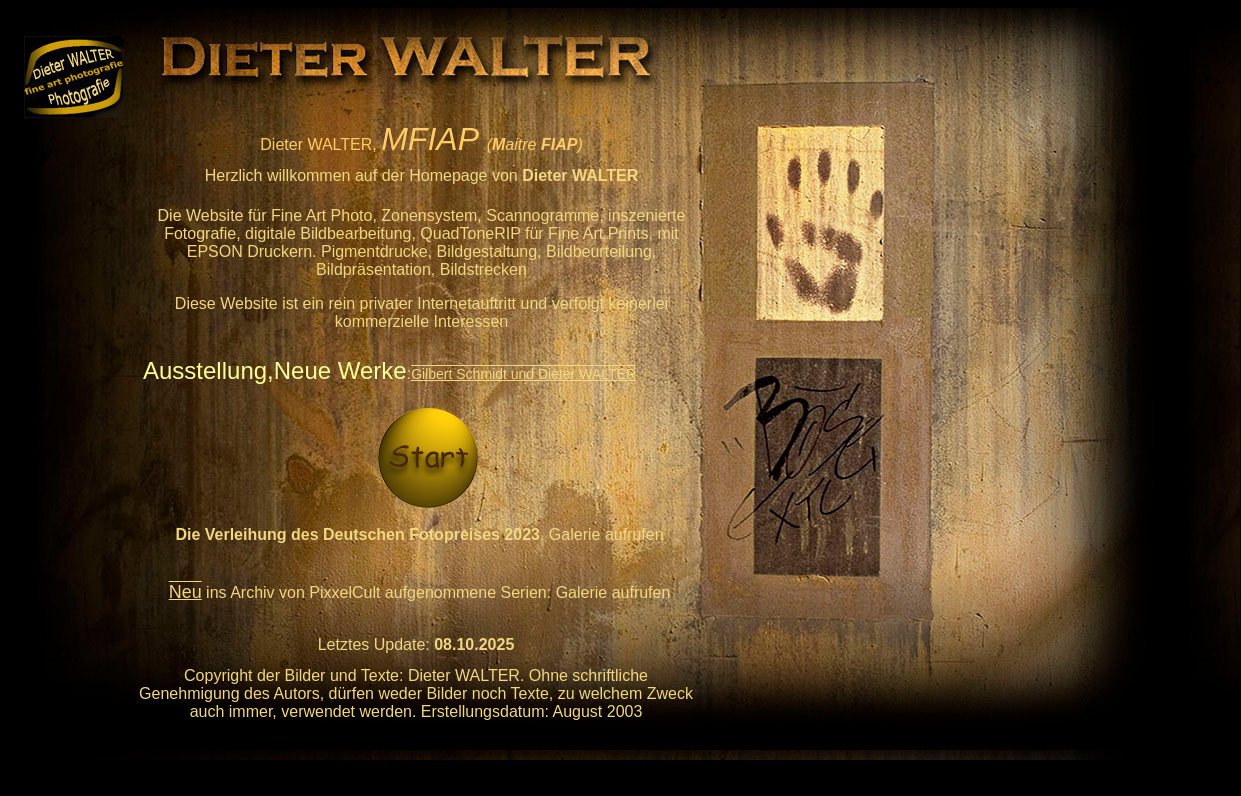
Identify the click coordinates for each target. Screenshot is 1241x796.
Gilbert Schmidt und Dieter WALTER (523, 374)
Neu (185, 592)
